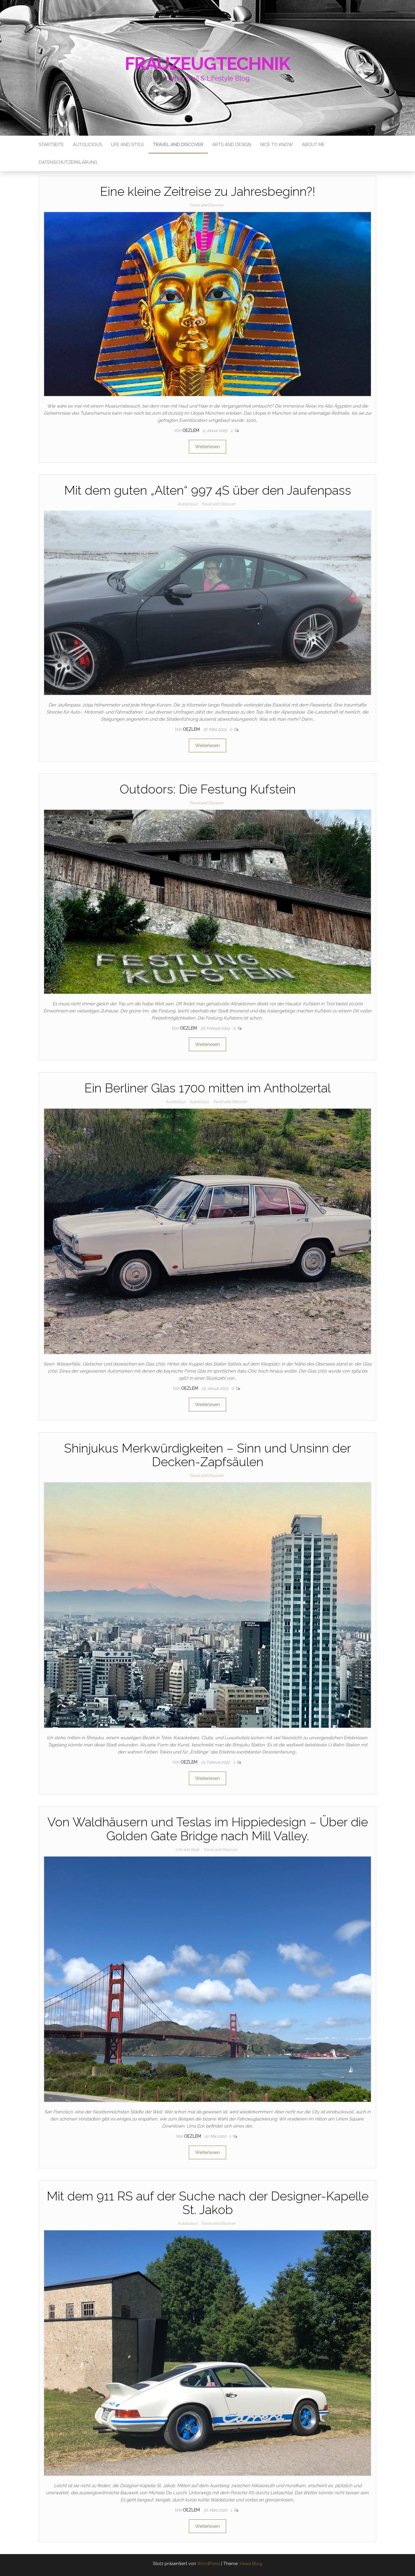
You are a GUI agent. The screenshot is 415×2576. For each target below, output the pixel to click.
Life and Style (127, 144)
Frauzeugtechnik (207, 63)
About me (313, 144)
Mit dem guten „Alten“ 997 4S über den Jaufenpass (207, 490)
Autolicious (87, 144)
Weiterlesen (207, 446)
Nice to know (276, 144)
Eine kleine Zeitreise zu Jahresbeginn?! (207, 191)
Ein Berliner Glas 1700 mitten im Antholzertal (207, 1088)
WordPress (208, 2563)
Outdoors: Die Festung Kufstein (208, 789)
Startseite (51, 144)
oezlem (191, 430)
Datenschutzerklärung (68, 162)
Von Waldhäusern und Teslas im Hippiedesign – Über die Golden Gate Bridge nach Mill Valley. (207, 1829)
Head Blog (251, 2563)
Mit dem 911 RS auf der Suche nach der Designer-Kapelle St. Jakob (208, 2203)
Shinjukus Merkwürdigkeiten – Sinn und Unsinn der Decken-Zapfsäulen (207, 1455)
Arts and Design (231, 144)
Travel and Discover (178, 144)
